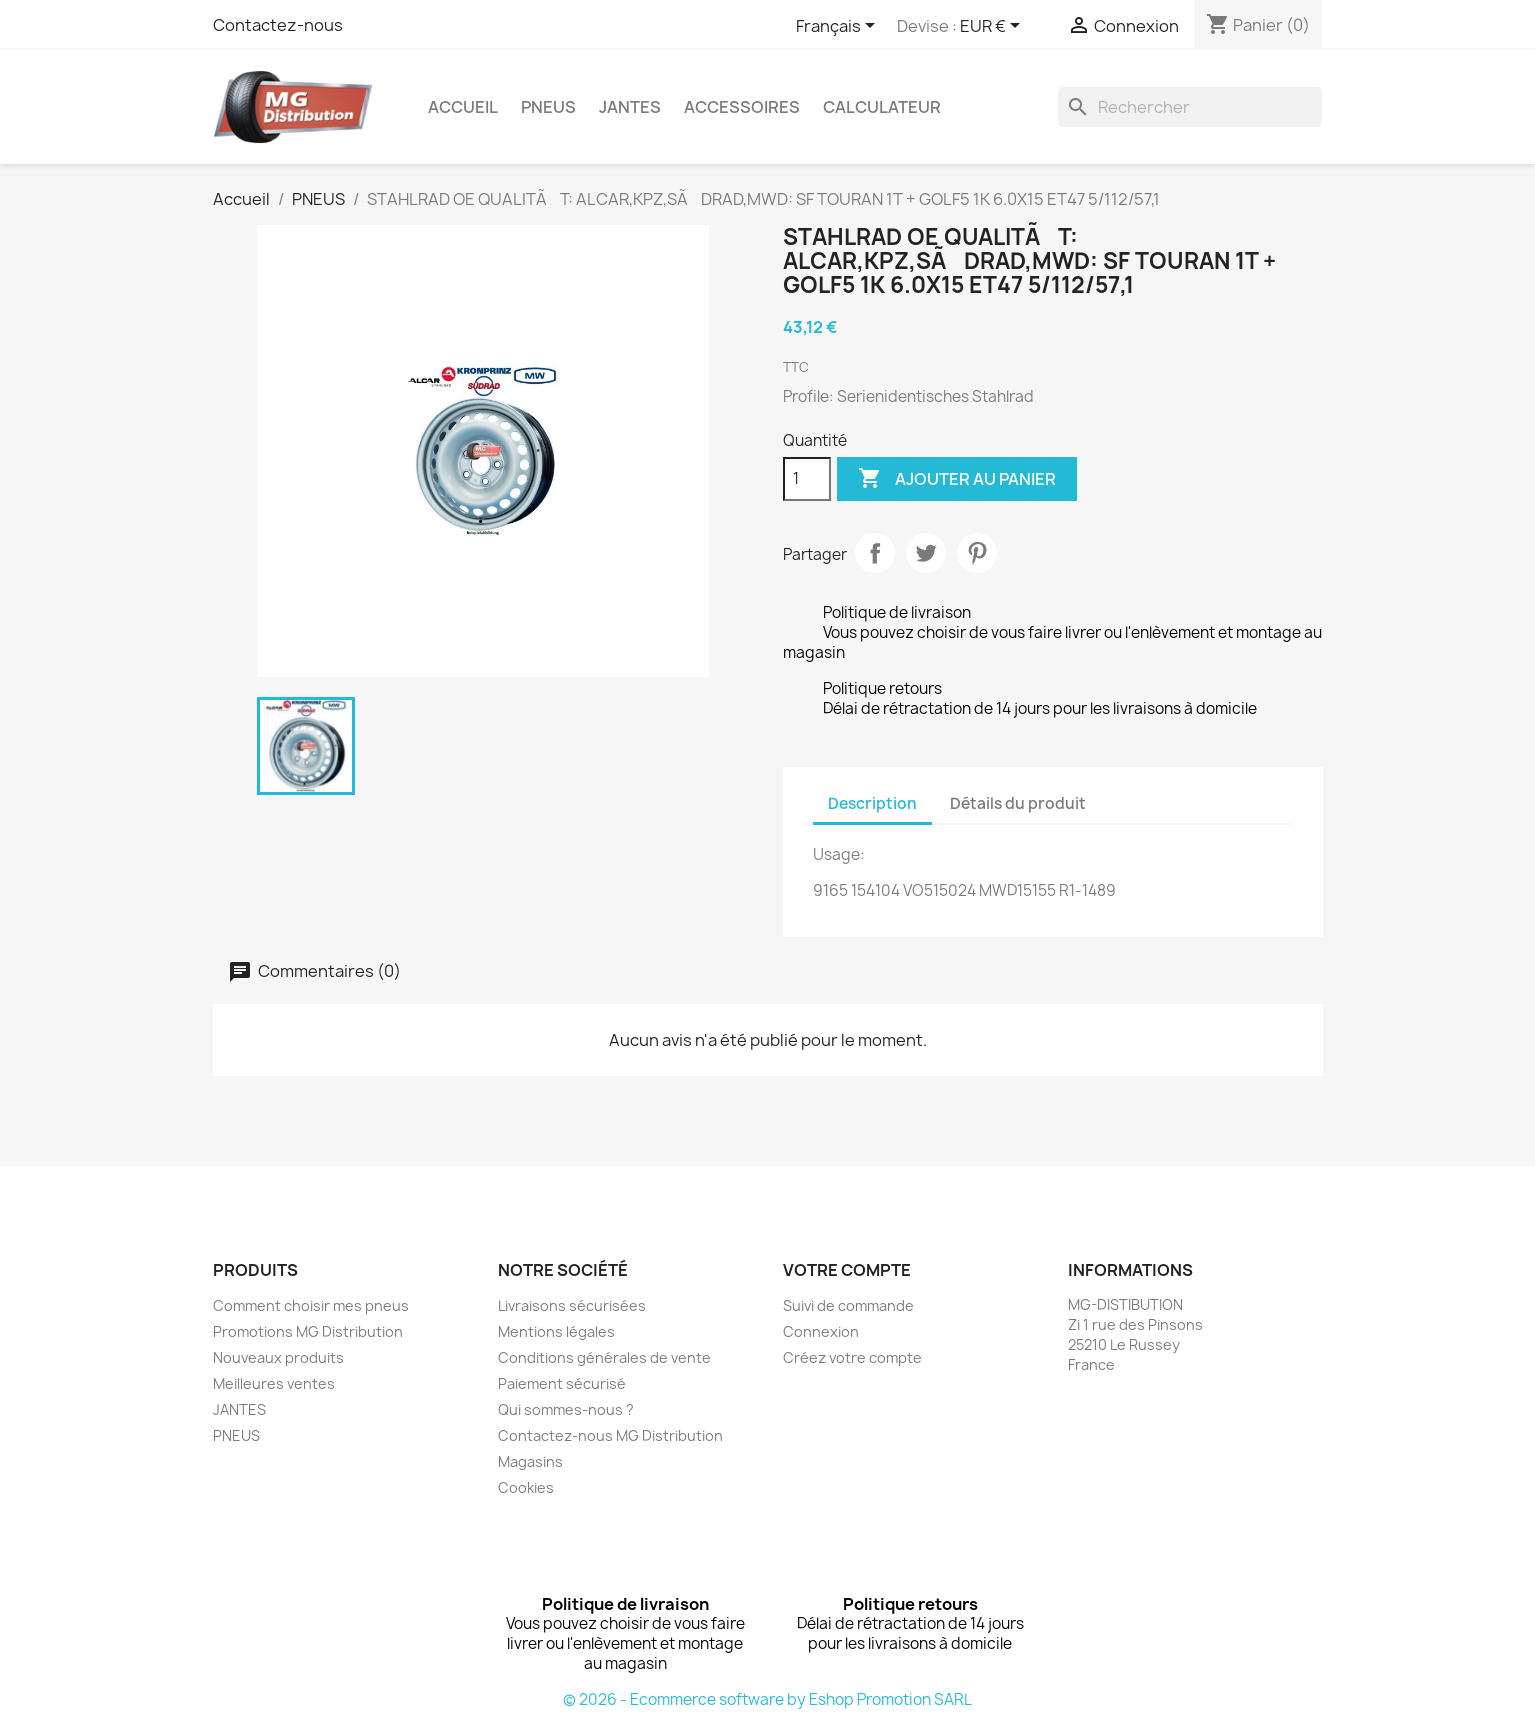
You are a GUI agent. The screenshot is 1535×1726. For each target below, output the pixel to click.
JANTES (630, 107)
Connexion (821, 1331)
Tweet (926, 553)
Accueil (463, 107)
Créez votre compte (852, 1357)
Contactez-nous (278, 25)
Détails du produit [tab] (1018, 803)
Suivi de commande (848, 1305)
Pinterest (977, 553)
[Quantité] (807, 479)
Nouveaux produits (278, 1357)
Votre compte (847, 1270)
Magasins (530, 1461)
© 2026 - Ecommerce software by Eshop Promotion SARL (767, 1699)
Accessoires (742, 107)
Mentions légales (556, 1331)
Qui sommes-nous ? (566, 1409)
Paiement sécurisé (562, 1383)
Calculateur (882, 107)
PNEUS (548, 107)
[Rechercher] (1190, 107)
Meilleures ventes (274, 1383)
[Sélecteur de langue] (839, 27)
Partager (875, 553)
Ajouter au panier (957, 479)
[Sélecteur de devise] (993, 27)
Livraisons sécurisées (572, 1305)
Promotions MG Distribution (308, 1331)
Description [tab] (872, 803)
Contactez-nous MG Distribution (610, 1435)
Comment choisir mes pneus (311, 1305)
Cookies (526, 1487)
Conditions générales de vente (604, 1357)
